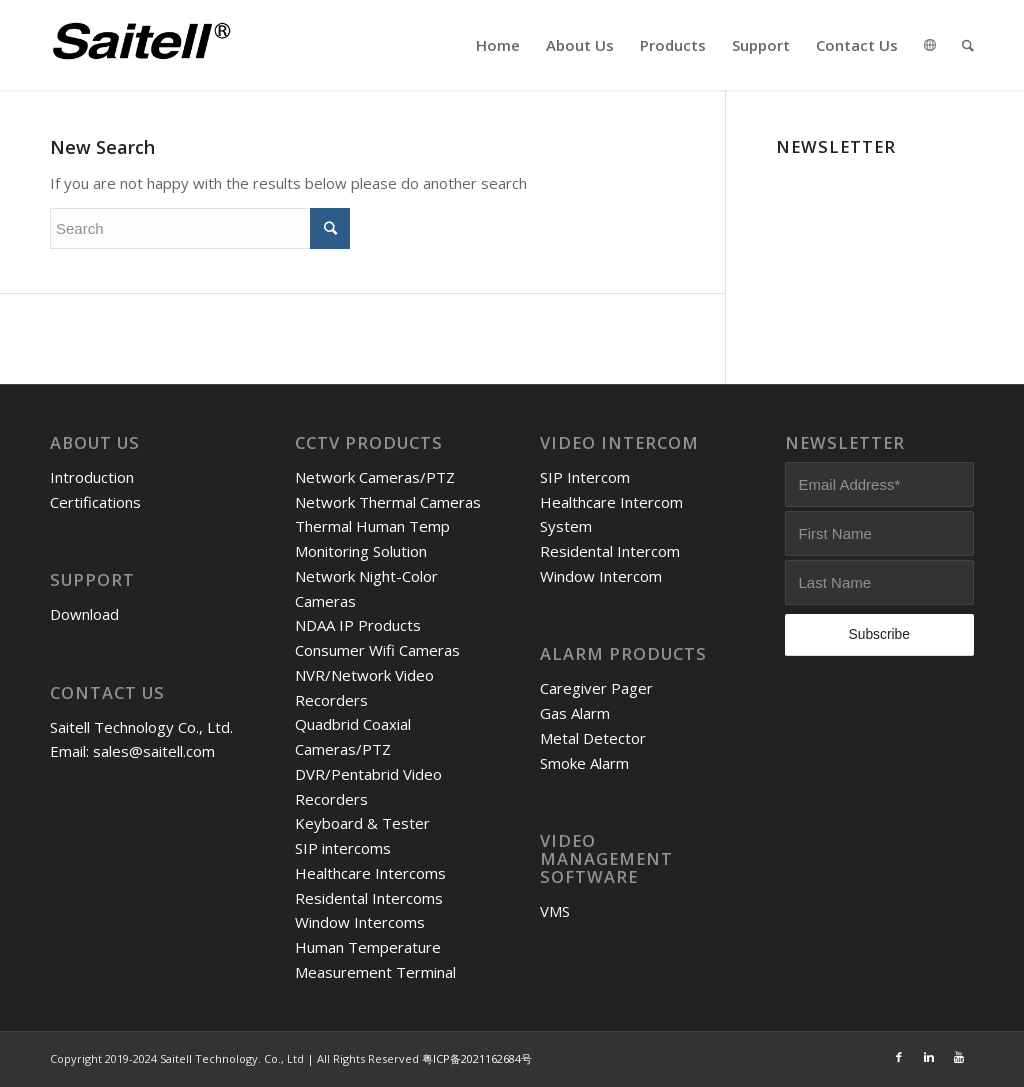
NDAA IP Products (358, 625)
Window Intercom (601, 576)
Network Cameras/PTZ (375, 477)
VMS (555, 911)
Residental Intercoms (369, 898)
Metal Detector (593, 738)
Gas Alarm (575, 713)
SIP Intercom (585, 477)
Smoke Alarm (584, 763)
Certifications (95, 502)
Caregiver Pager (596, 688)
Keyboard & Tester (362, 823)
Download (84, 614)
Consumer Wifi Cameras (377, 650)
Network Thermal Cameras (388, 502)
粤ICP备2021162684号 (477, 1058)
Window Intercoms (360, 922)
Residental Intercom (610, 551)
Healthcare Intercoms (370, 873)
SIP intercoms (343, 848)
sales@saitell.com (154, 751)
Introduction (92, 477)
